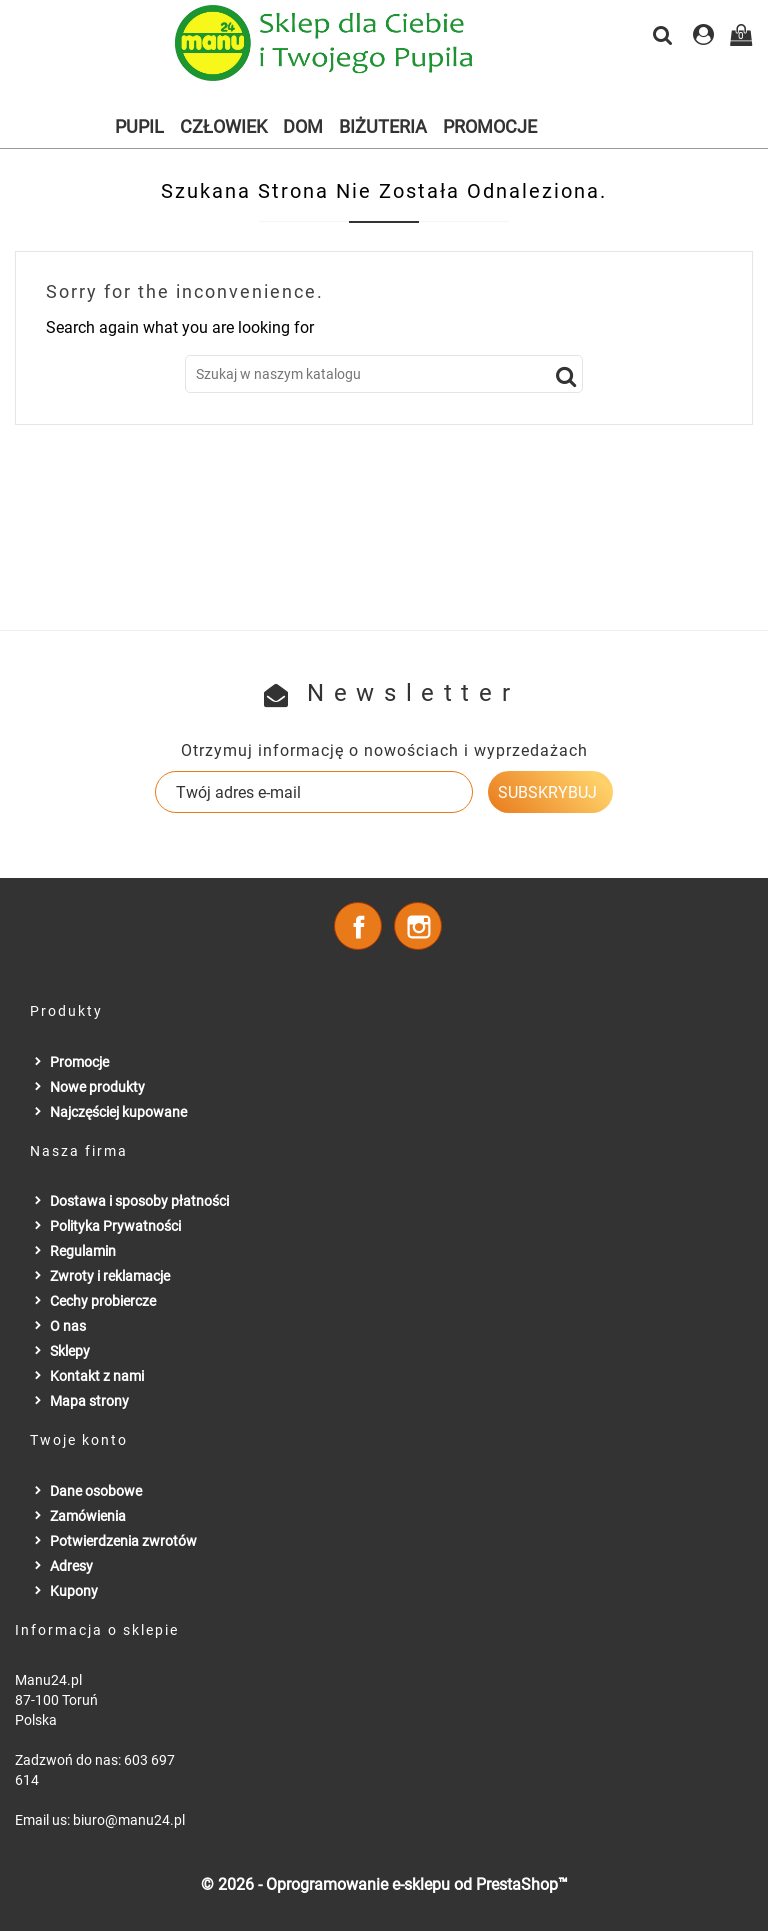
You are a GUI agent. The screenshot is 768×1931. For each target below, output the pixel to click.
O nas (68, 1326)
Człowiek (223, 126)
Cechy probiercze (103, 1301)
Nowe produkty (97, 1087)
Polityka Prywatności (115, 1226)
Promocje (490, 126)
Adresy (71, 1566)
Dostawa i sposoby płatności (139, 1201)
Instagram (418, 926)
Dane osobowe (96, 1491)
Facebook (358, 926)
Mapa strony (89, 1401)
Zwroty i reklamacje (110, 1276)
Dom (303, 126)
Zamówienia (88, 1516)
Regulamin (83, 1251)
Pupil (139, 126)
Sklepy (70, 1351)
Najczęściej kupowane (118, 1112)
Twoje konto (79, 1440)
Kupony (74, 1591)
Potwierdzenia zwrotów (123, 1541)
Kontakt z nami (97, 1376)
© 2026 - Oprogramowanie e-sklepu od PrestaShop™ (384, 1884)
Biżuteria (383, 126)
